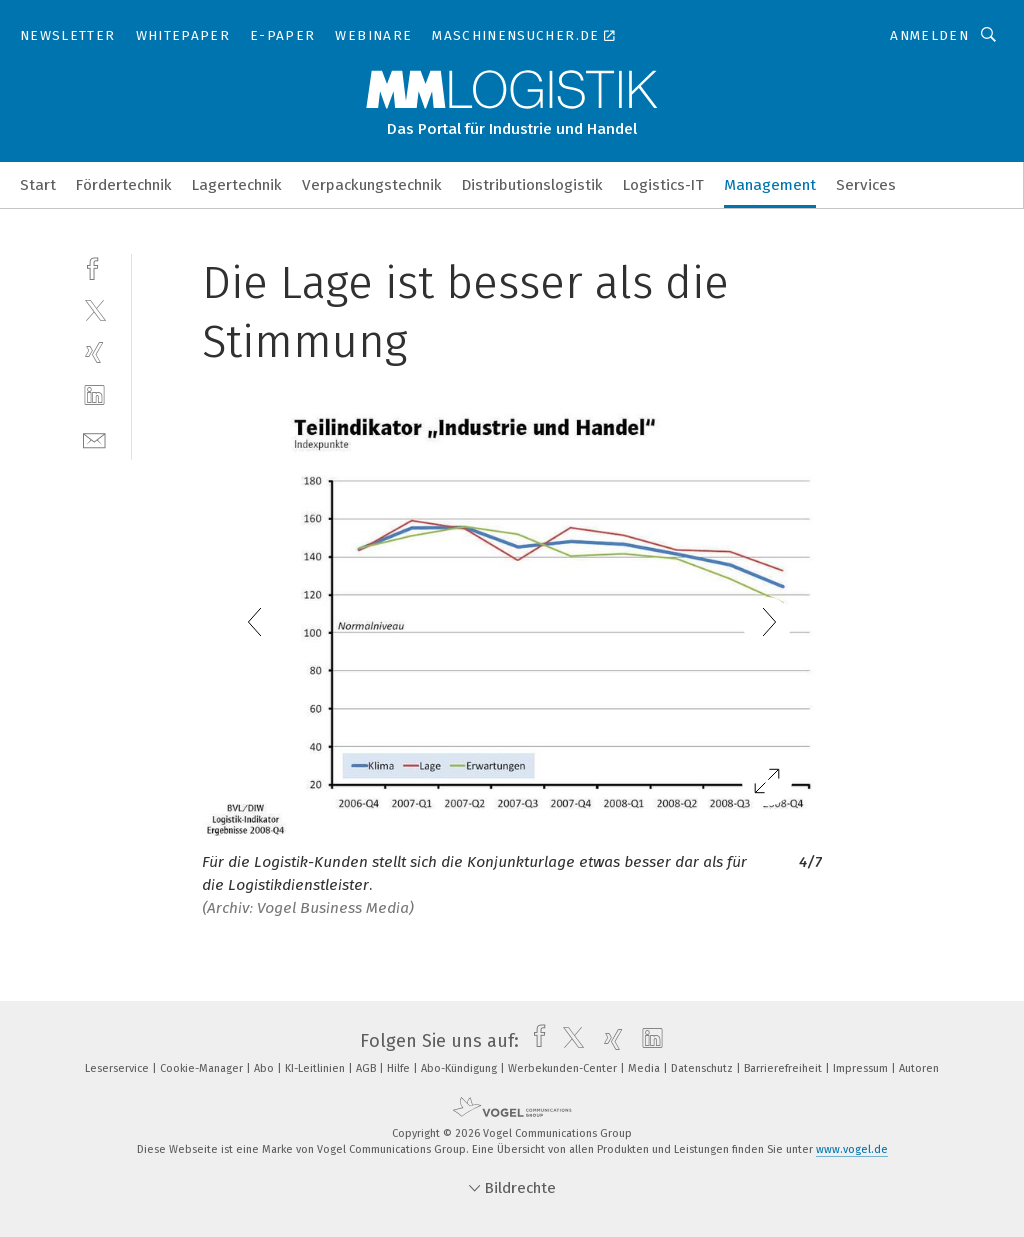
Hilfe (400, 1068)
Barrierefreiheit (784, 1068)
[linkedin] (94, 395)
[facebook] (94, 266)
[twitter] (94, 309)
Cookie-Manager (203, 1068)
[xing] (94, 352)
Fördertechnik (124, 185)
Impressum (862, 1068)
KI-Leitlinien (316, 1068)
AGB (367, 1068)
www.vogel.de (852, 1149)
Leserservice (118, 1068)
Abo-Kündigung (460, 1068)
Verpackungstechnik (372, 185)
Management (770, 185)
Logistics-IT (663, 185)
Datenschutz (703, 1068)
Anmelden (929, 35)
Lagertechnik (237, 185)
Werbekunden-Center (564, 1068)
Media (645, 1068)
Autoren (919, 1068)
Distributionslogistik (532, 185)
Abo (265, 1068)
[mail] (94, 438)
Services (866, 185)
